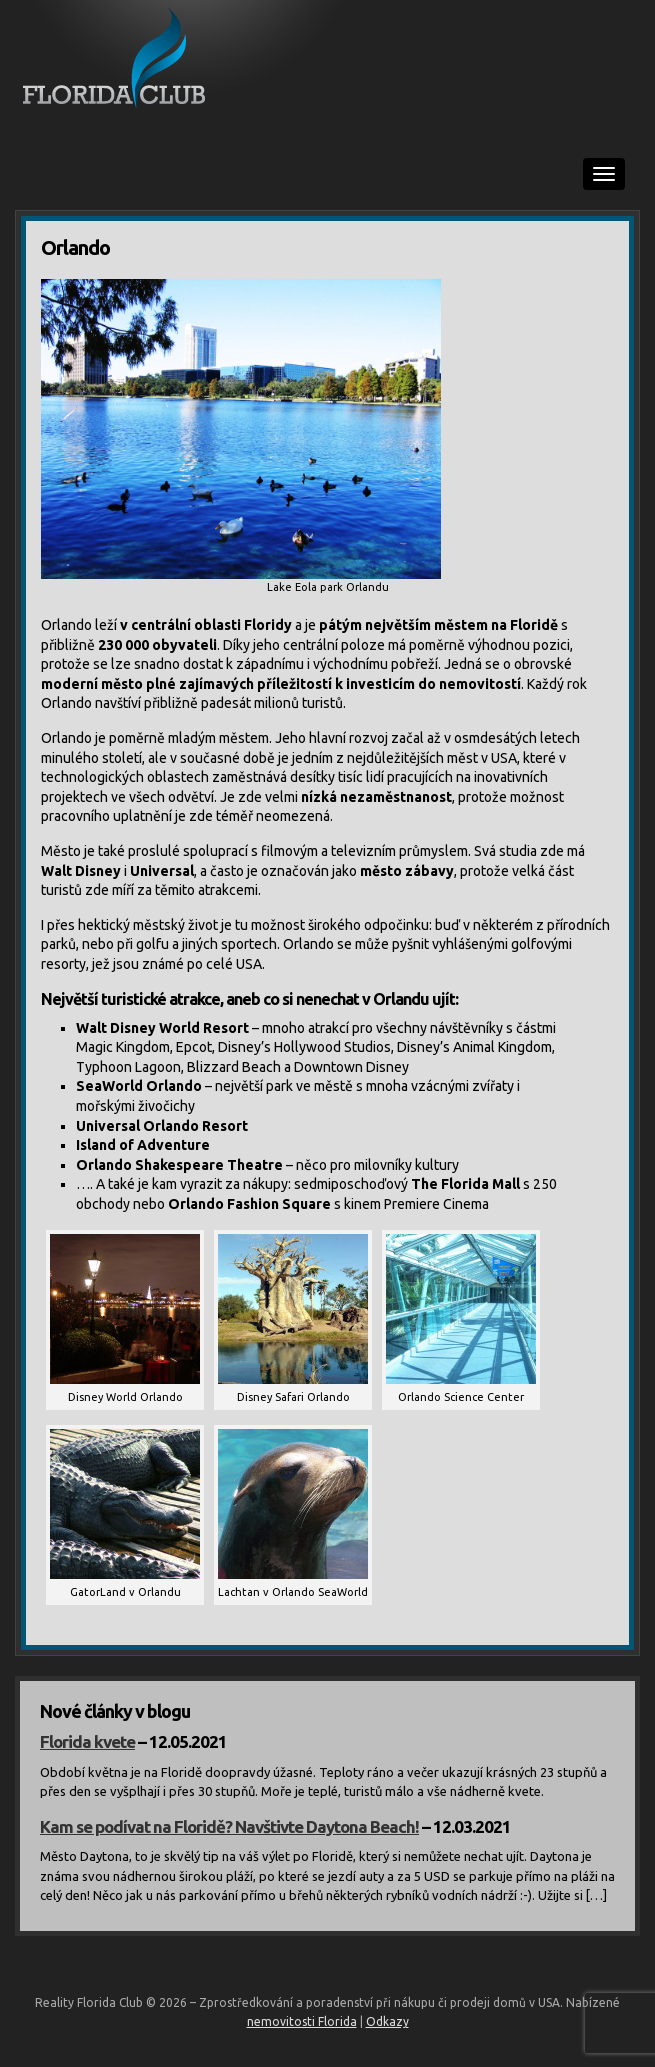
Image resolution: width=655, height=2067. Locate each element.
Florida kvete (87, 1741)
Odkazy (387, 2021)
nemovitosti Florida (302, 2021)
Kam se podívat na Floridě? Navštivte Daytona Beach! (229, 1826)
